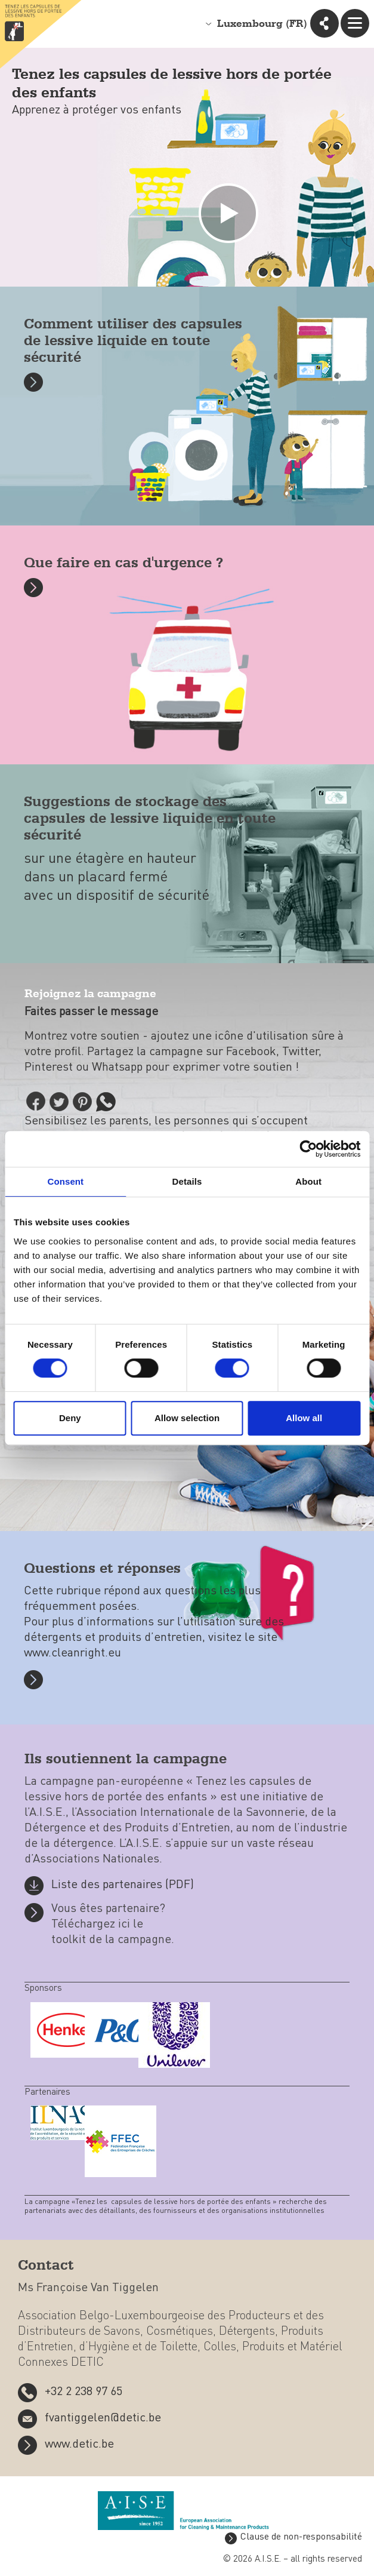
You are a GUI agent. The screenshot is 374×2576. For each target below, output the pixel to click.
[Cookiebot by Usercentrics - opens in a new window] (308, 1149)
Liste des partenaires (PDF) (122, 1885)
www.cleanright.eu (72, 1653)
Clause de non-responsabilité (301, 2537)
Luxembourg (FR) (262, 24)
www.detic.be (79, 2445)
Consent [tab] (65, 1181)
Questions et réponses (102, 1568)
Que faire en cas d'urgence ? (123, 563)
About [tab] (308, 1181)
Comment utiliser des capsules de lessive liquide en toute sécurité (133, 341)
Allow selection (187, 1418)
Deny (70, 1418)
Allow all (304, 1418)
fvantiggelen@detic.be (103, 2418)
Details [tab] (187, 1181)
